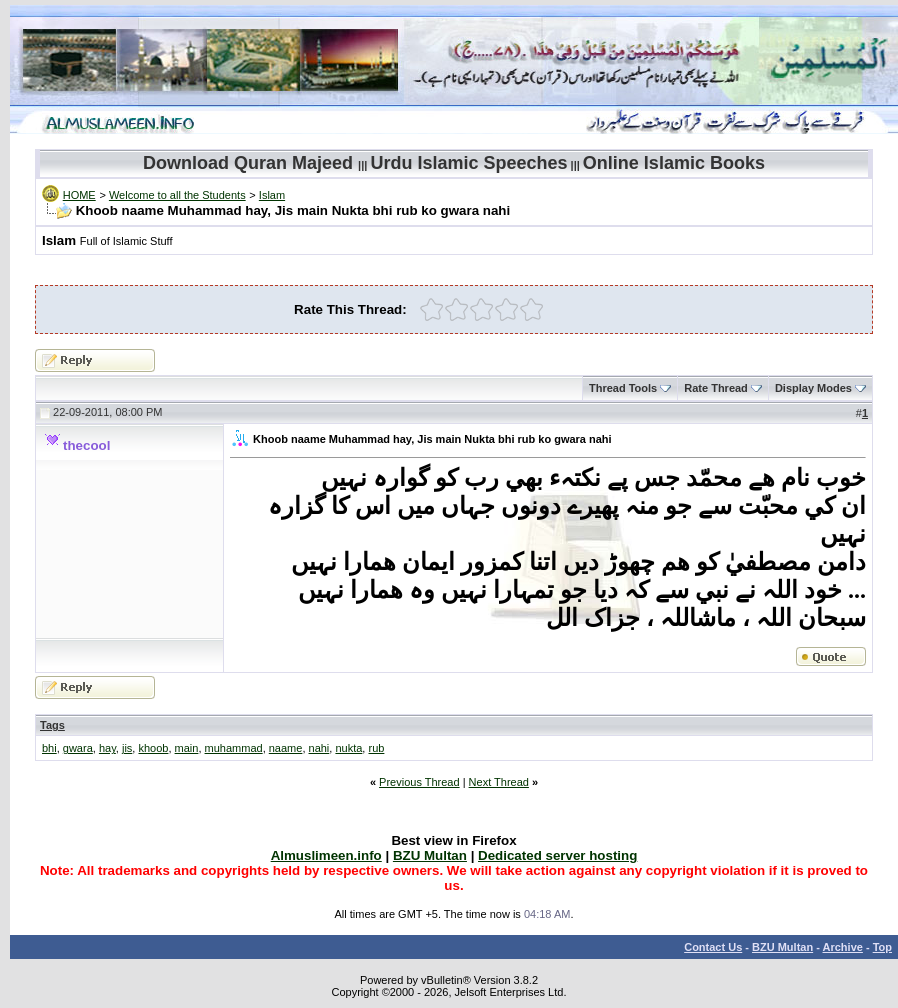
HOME (79, 195)
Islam (272, 195)
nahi (319, 748)
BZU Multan (782, 947)
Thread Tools (623, 388)
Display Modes (813, 388)
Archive (843, 947)
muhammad (234, 748)
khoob (153, 748)
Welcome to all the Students (177, 195)
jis (127, 748)
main (187, 748)
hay (107, 748)
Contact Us (713, 947)
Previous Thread (419, 782)
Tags (52, 725)
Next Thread (499, 782)
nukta (348, 748)
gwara (78, 748)
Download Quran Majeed (248, 163)
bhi (49, 748)
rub (376, 748)
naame (286, 748)
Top (882, 947)
